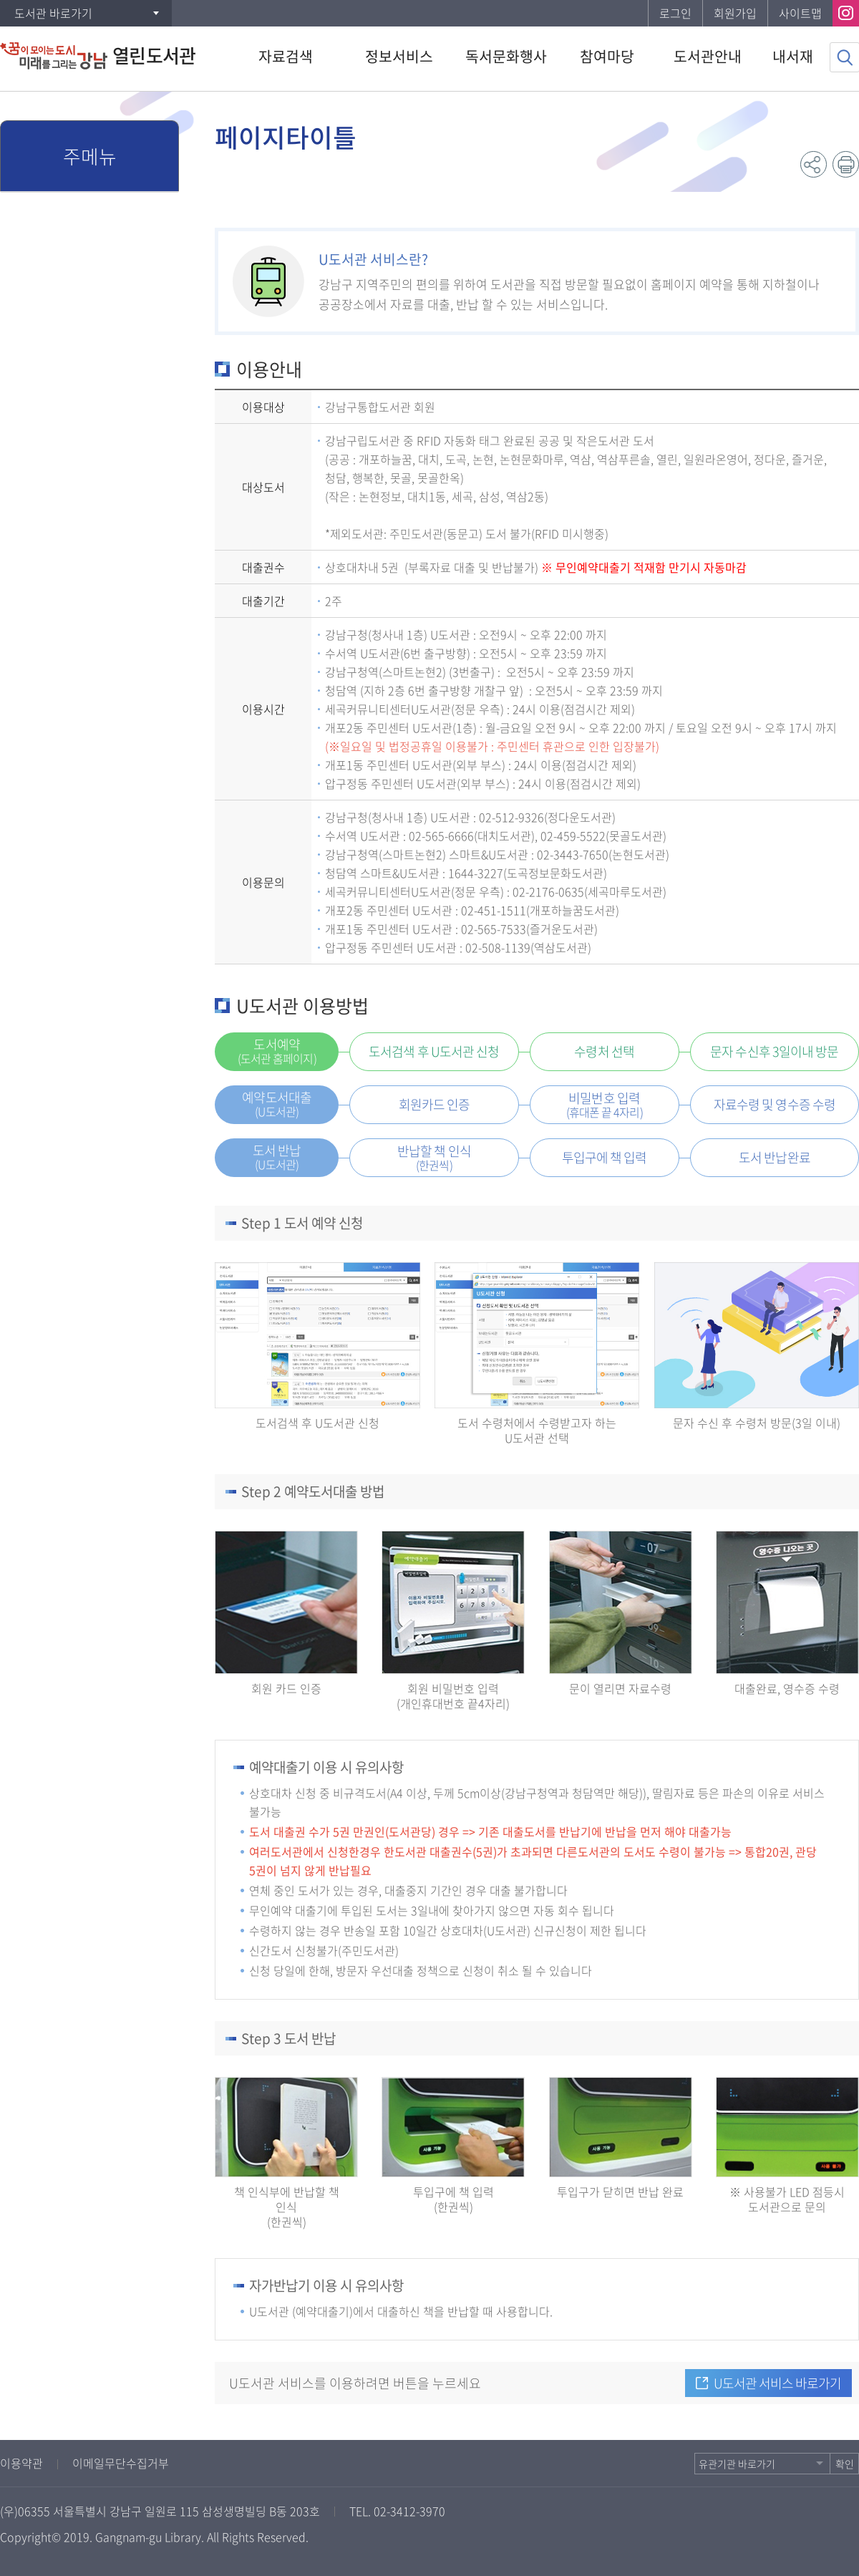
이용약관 (21, 2462)
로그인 (675, 12)
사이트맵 (800, 12)
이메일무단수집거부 (120, 2462)
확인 (844, 2463)
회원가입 (735, 12)
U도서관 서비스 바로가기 (777, 2383)
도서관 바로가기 (53, 12)
